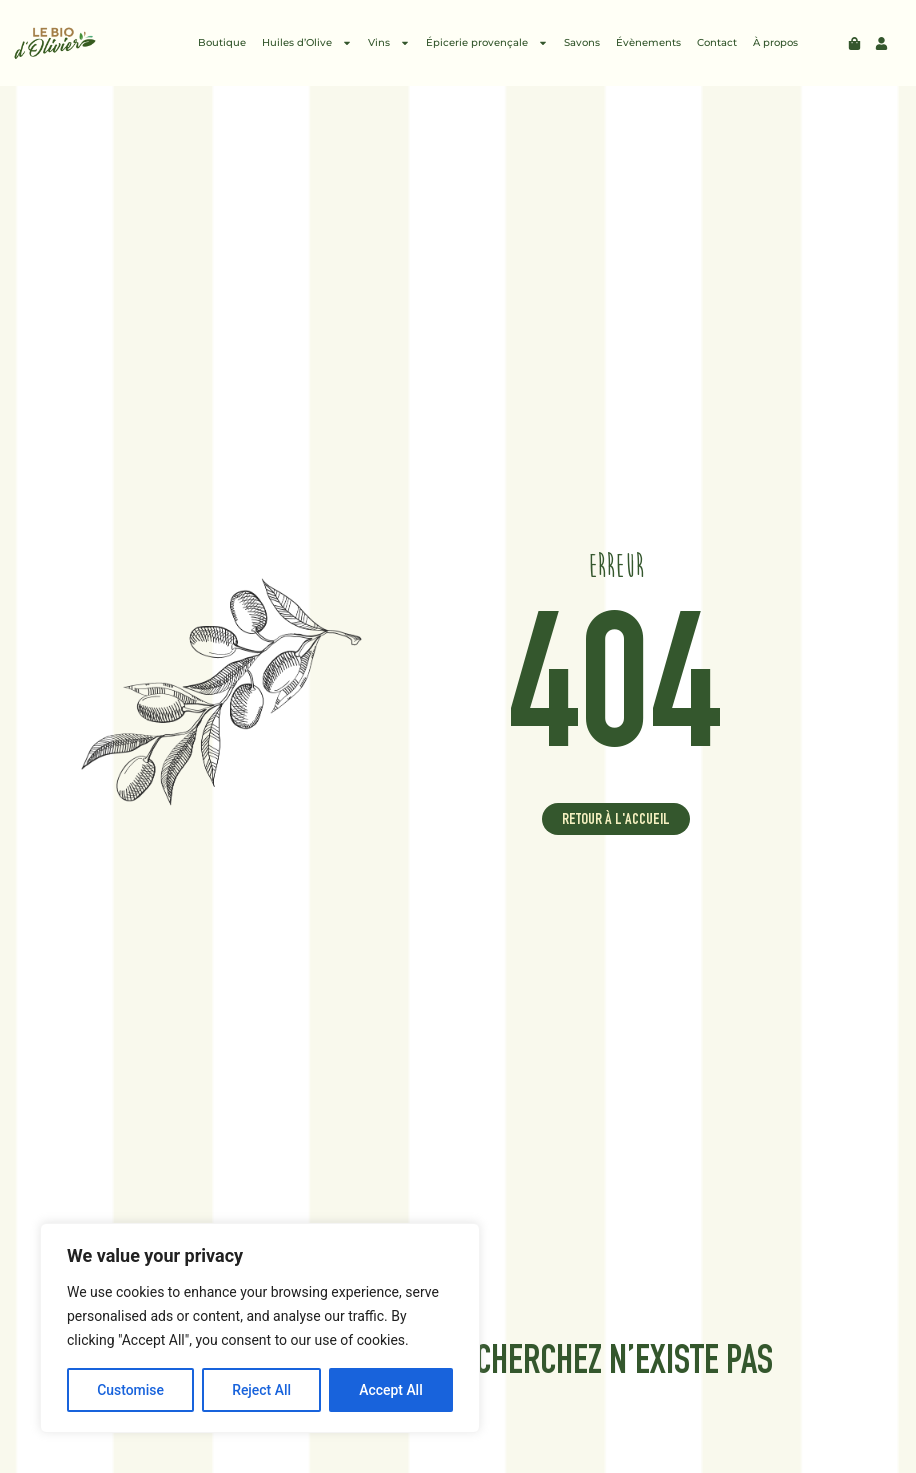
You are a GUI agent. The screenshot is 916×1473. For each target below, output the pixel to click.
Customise (130, 1390)
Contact (717, 42)
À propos (775, 42)
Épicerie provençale (487, 43)
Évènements (648, 42)
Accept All (391, 1390)
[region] (260, 1328)
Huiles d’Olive (307, 43)
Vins (389, 43)
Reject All (261, 1390)
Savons (582, 42)
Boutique (222, 42)
